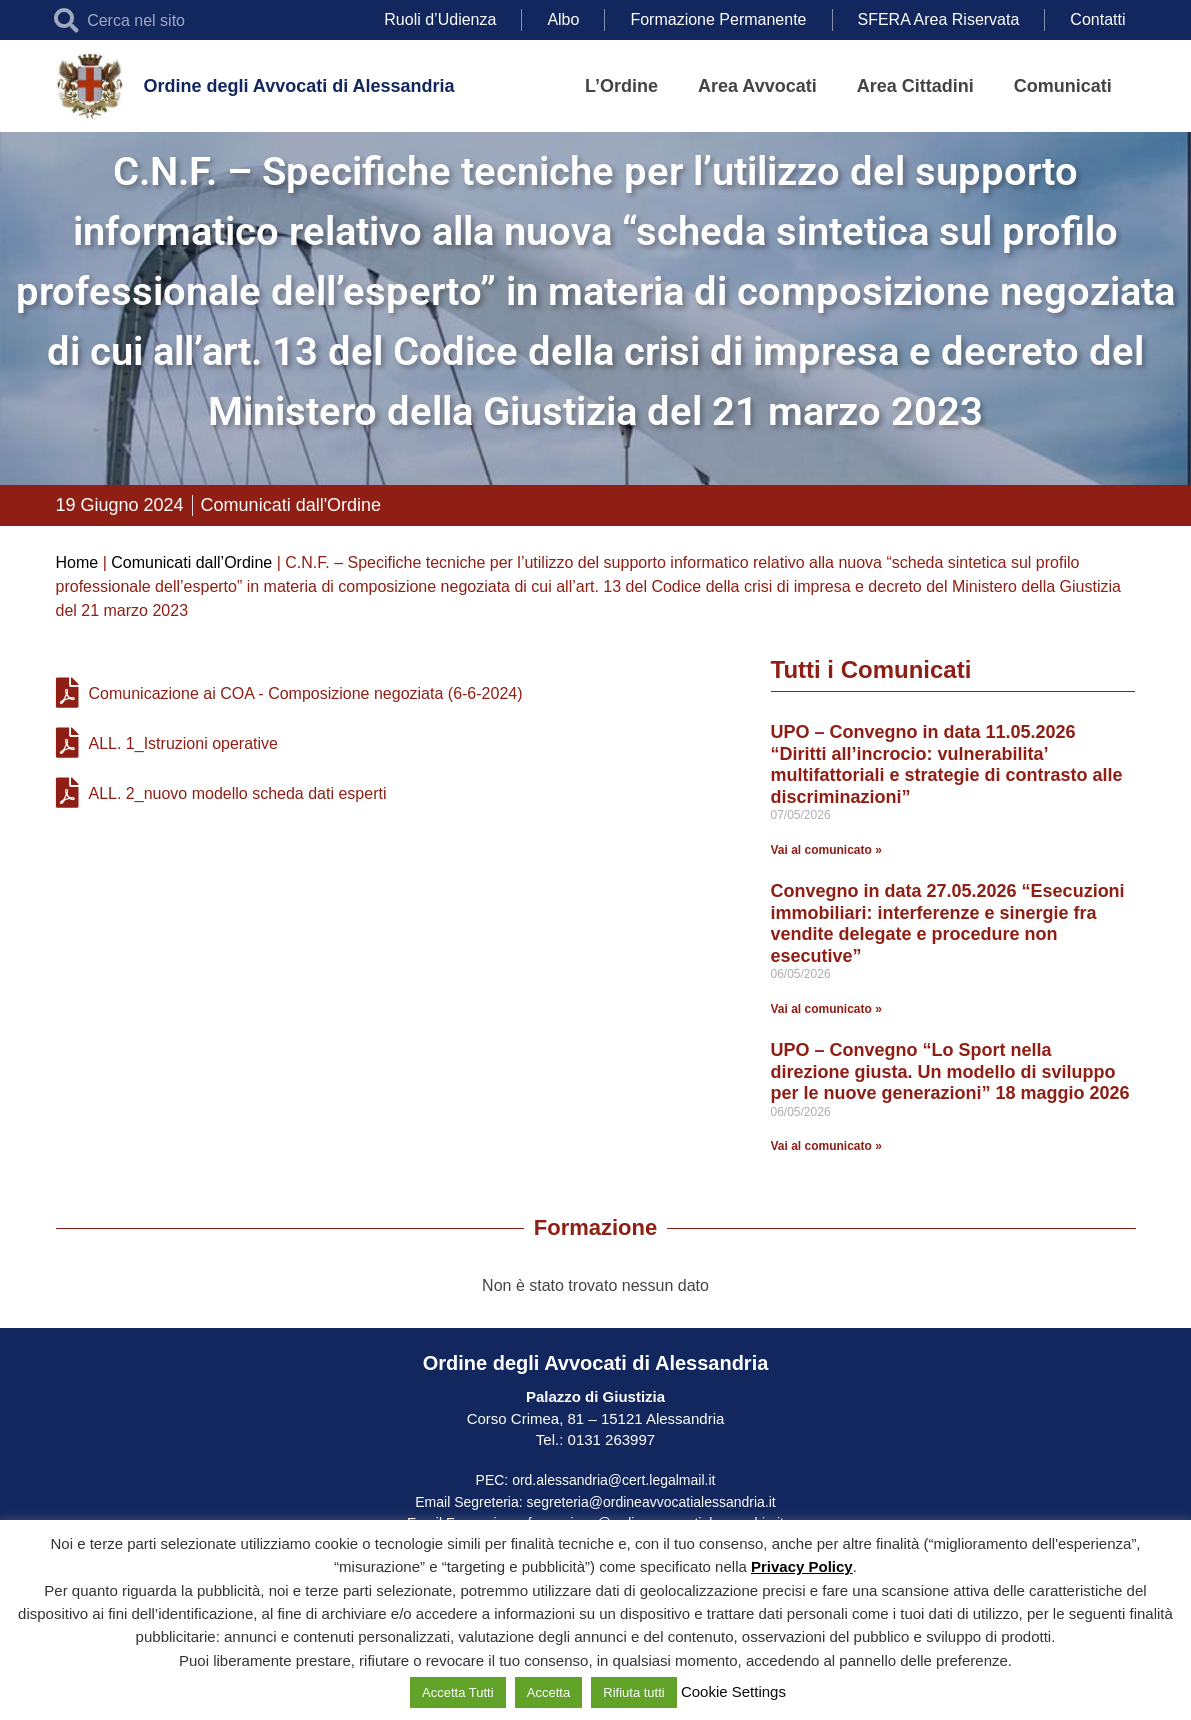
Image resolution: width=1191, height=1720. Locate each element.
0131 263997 (609, 1439)
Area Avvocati (757, 86)
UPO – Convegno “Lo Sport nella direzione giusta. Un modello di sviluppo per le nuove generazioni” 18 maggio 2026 (950, 1071)
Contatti (1097, 19)
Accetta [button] (548, 1692)
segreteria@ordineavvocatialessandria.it (651, 1502)
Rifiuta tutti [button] (633, 1692)
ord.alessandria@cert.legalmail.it (613, 1480)
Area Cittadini (915, 86)
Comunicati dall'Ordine (291, 505)
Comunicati (1063, 86)
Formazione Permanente (718, 19)
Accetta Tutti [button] (458, 1692)
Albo (563, 19)
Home (77, 562)
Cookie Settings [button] (733, 1691)
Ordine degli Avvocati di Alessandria (298, 86)
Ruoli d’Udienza (440, 19)
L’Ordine (621, 86)
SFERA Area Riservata (939, 19)
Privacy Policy (802, 1566)
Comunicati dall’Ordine (191, 562)
